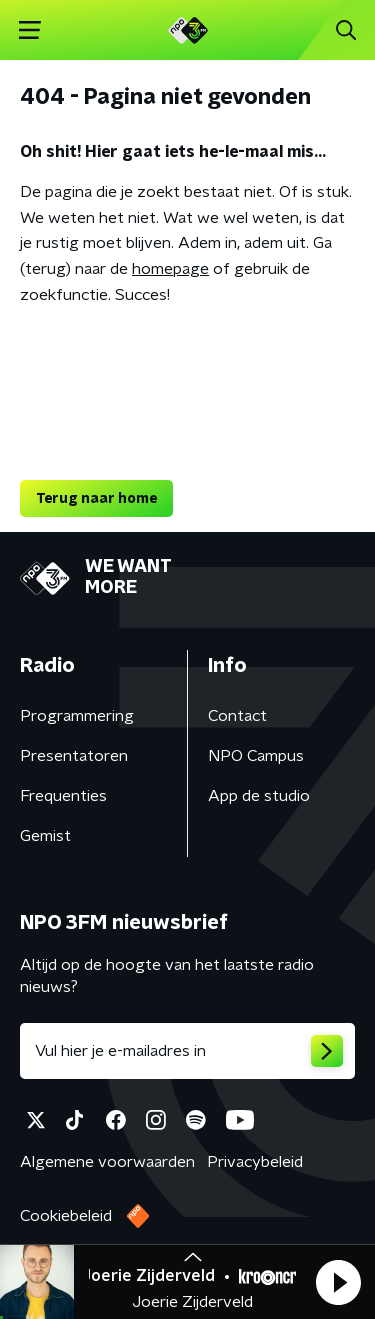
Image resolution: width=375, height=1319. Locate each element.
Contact (237, 716)
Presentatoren (74, 756)
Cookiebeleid (66, 1216)
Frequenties (63, 796)
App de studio (259, 796)
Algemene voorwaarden (107, 1162)
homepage (170, 269)
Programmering (77, 716)
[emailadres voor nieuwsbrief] (187, 1051)
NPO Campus (256, 756)
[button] (338, 1282)
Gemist (45, 836)
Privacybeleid (255, 1162)
